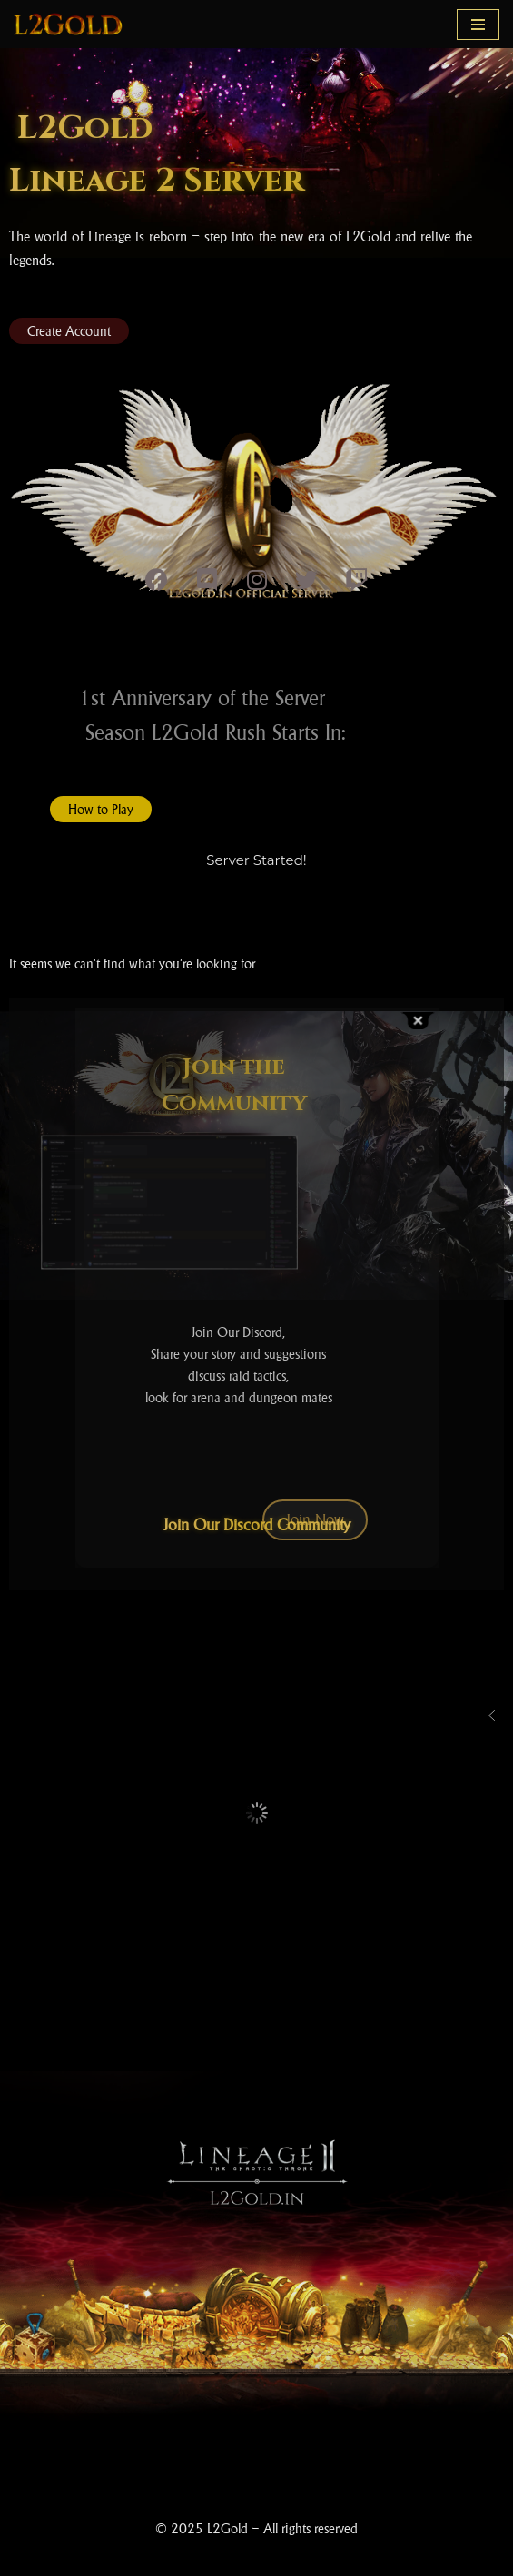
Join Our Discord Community (256, 1525)
